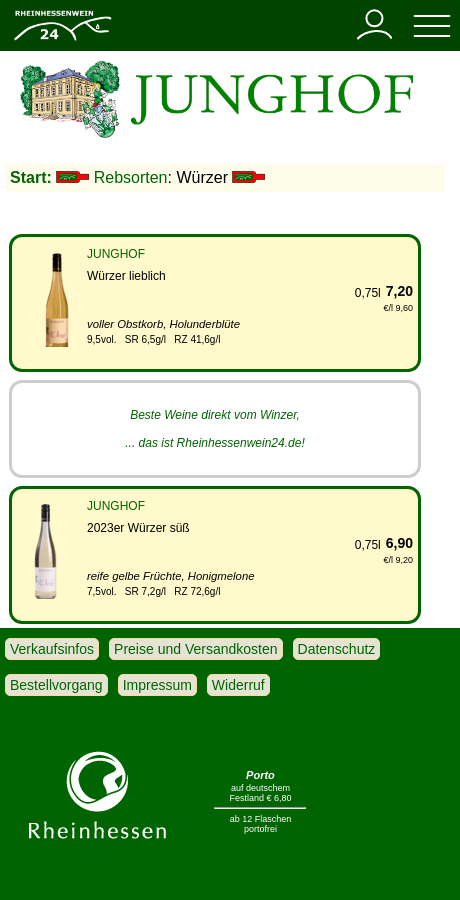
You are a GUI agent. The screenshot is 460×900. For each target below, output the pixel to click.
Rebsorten (131, 177)
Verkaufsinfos (52, 649)
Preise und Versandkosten (195, 649)
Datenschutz (337, 649)
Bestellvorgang (56, 685)
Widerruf (238, 685)
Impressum (157, 685)
